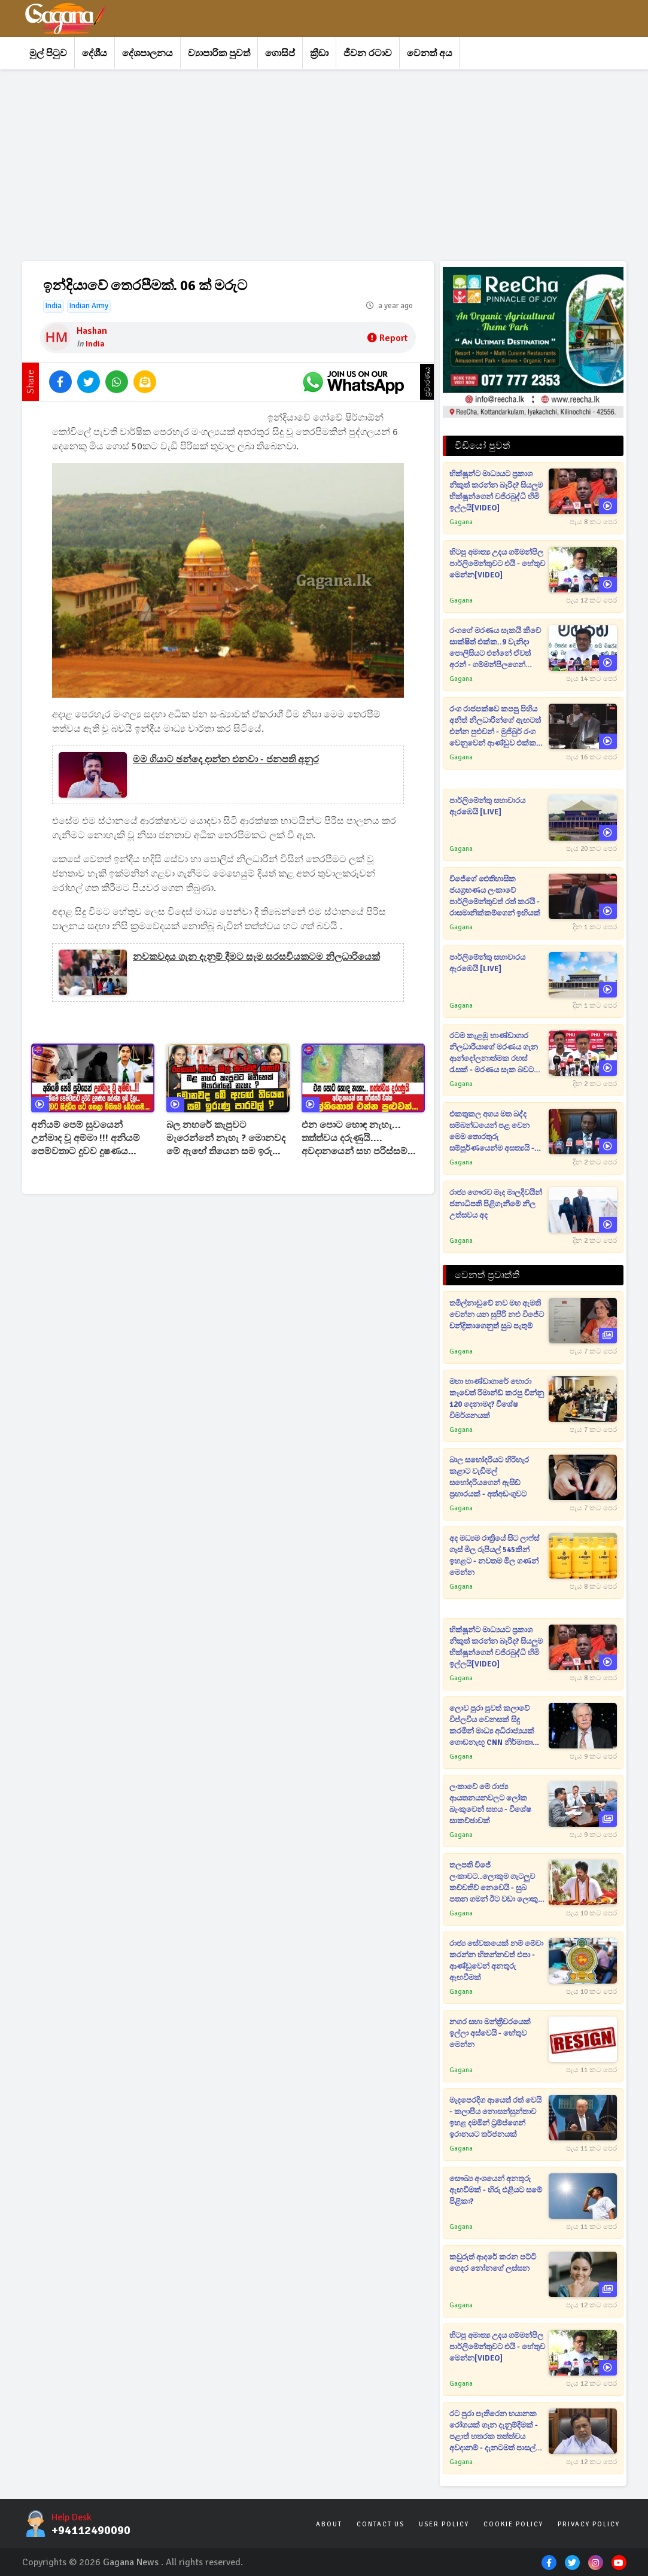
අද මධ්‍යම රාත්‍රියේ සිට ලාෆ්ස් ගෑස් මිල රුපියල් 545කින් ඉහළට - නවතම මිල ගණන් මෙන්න (494, 1555)
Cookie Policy (513, 2524)
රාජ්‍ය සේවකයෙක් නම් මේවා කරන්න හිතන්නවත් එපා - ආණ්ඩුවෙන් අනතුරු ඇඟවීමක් (496, 1960)
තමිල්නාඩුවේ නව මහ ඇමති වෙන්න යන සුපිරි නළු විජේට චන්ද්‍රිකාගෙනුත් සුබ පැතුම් (496, 1314)
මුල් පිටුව (48, 53)
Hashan (92, 331)
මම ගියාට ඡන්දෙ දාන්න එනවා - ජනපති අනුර (226, 759)
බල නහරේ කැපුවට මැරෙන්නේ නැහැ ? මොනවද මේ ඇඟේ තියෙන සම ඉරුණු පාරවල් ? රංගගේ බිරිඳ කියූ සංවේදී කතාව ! (225, 1138)
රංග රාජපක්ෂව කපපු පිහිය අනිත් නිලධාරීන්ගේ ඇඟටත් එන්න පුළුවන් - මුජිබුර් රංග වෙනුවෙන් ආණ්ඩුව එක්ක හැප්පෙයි (495, 726)
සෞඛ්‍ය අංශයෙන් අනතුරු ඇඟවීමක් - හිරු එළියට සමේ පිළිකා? (495, 2190)
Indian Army (88, 306)
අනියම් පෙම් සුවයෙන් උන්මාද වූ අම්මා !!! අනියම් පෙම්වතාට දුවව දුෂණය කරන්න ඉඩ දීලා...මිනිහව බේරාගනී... (85, 1138)
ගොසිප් (280, 53)
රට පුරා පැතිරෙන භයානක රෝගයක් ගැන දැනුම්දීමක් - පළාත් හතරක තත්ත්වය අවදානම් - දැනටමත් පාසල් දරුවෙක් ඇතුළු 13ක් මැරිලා (493, 2431)
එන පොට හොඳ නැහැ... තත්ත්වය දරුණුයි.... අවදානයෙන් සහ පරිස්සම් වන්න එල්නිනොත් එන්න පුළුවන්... (354, 1138)
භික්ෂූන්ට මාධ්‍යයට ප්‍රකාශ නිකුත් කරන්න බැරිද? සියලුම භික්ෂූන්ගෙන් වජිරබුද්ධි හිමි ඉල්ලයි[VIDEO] (496, 491)
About (329, 2524)
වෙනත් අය (429, 53)
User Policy (444, 2524)
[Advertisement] (324, 165)
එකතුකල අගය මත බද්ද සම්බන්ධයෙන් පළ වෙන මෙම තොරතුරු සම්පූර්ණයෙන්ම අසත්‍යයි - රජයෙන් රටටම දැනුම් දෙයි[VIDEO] (491, 1131)
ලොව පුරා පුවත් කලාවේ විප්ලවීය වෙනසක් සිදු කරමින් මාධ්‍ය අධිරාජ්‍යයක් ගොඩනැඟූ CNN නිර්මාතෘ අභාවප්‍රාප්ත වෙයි (491, 1726)
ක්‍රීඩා (319, 53)
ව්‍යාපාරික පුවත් (219, 53)
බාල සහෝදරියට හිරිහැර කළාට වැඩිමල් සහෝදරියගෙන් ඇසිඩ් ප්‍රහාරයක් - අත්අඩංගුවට (489, 1477)
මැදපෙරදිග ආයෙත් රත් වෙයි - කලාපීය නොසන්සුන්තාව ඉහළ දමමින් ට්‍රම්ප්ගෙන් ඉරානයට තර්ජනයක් (495, 2117)
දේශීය (94, 53)
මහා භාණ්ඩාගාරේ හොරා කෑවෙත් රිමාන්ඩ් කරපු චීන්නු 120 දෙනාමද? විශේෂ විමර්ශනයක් (496, 1399)
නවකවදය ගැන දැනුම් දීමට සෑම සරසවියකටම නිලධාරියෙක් (256, 957)
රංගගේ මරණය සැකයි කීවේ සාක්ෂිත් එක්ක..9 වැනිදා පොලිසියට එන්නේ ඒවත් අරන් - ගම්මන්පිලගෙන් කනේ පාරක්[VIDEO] (495, 648)
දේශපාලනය (147, 53)
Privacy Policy (589, 2524)
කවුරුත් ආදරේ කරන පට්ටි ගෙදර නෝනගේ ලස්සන (492, 2262)
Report (387, 338)
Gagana (461, 522)
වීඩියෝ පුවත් (482, 446)
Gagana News (131, 2562)
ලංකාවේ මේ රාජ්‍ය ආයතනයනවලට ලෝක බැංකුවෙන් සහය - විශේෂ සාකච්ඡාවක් (490, 1804)
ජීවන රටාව (367, 53)
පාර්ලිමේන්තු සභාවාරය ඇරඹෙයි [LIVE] (487, 806)
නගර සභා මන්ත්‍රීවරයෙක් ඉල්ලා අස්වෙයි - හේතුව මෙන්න (490, 2033)
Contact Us (380, 2524)
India (53, 306)
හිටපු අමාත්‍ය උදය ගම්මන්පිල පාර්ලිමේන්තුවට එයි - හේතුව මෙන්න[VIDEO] (497, 564)
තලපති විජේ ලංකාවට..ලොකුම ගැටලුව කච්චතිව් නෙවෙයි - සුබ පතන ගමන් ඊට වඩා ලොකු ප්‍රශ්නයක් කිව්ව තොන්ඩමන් (495, 1882)
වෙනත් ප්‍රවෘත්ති (487, 1275)
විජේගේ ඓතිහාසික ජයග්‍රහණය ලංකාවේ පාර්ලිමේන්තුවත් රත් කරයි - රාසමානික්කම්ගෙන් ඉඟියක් (494, 896)
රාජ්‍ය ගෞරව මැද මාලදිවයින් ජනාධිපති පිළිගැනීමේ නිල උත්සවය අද (495, 1204)
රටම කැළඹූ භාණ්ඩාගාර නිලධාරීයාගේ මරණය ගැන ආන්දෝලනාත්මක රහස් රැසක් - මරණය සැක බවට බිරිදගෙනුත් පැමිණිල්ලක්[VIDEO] (493, 1053)
